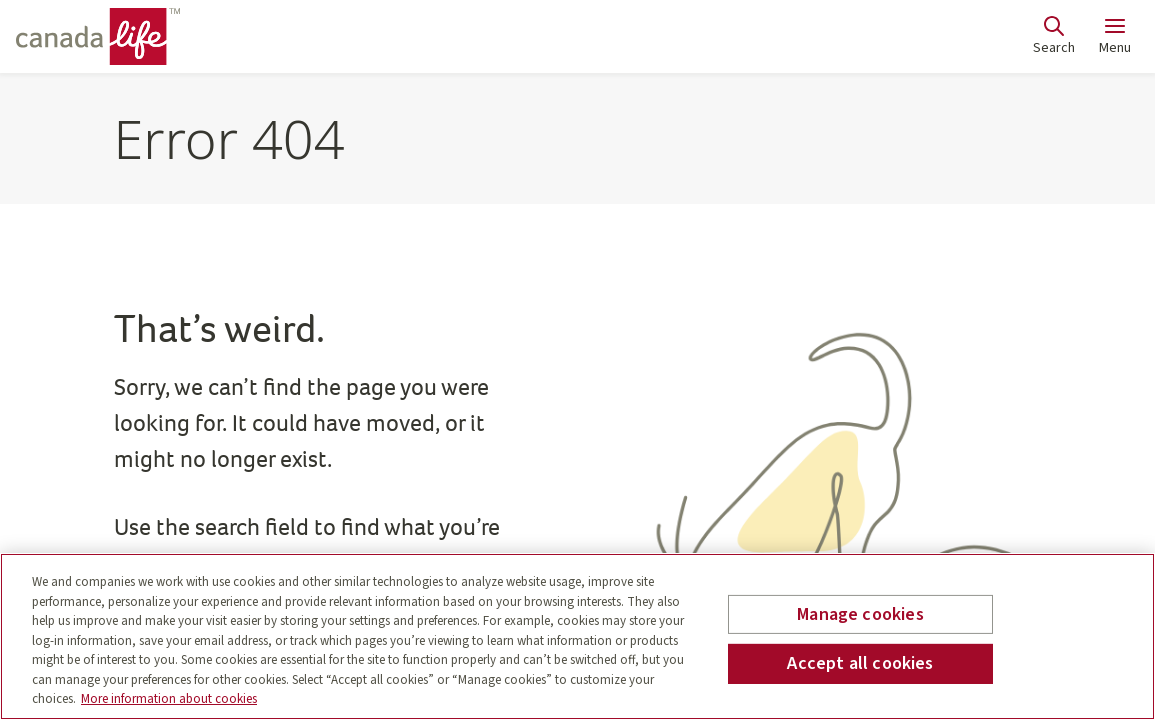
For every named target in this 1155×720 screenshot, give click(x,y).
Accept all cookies (860, 663)
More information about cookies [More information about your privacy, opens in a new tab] (169, 699)
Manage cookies (860, 614)
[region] (577, 636)
